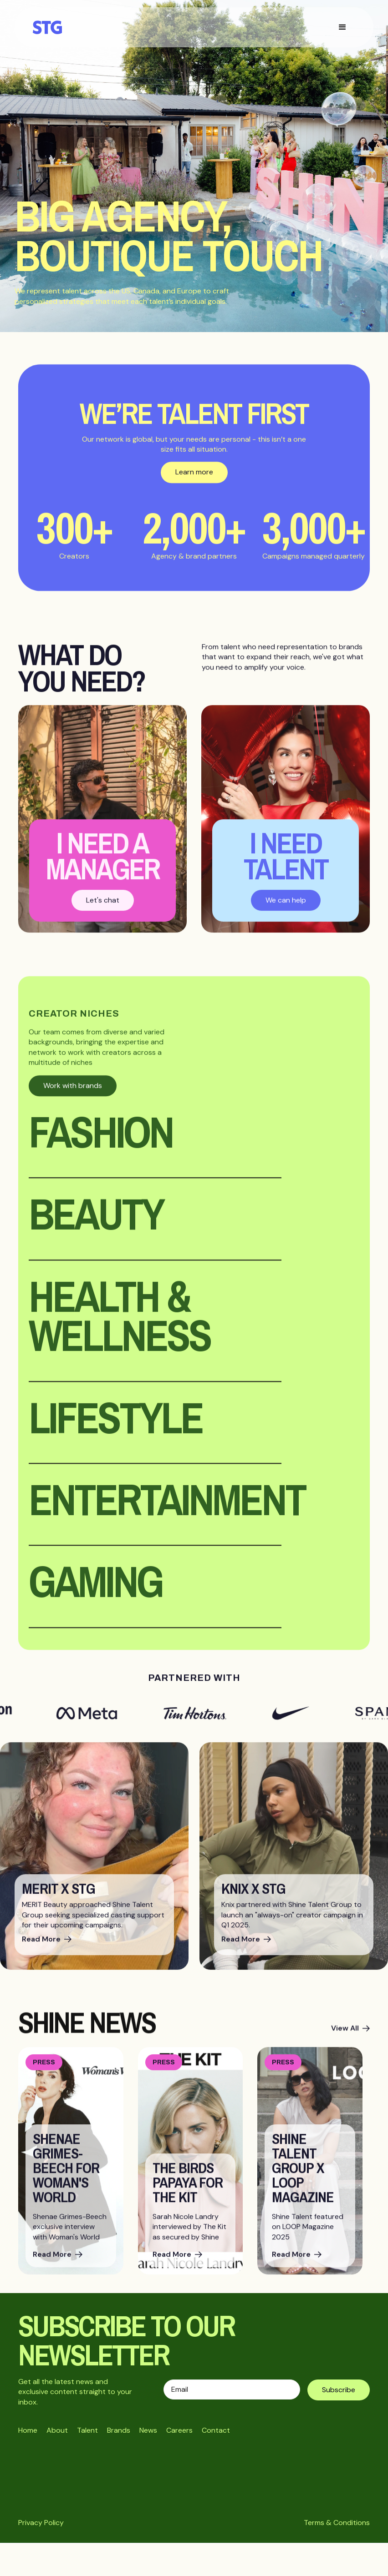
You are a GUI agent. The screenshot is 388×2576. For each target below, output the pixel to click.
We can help (285, 907)
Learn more (194, 479)
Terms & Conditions (337, 2522)
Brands (118, 2430)
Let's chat (102, 907)
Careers (179, 2430)
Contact (216, 2430)
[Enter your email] (231, 2389)
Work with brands (72, 1093)
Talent (87, 2430)
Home (27, 2430)
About (57, 2430)
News (148, 2430)
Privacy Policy (41, 2522)
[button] (342, 27)
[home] (52, 27)
